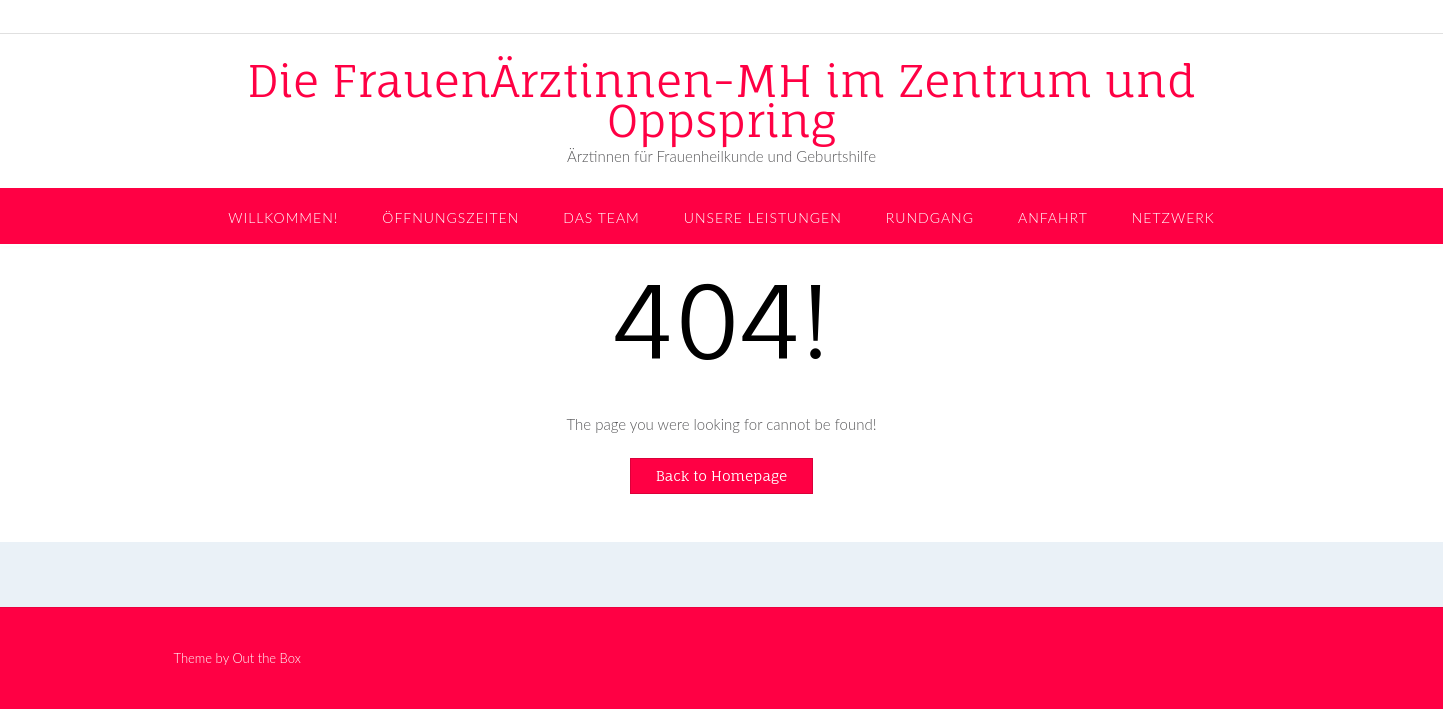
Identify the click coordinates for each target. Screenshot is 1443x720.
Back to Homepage (722, 475)
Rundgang (930, 217)
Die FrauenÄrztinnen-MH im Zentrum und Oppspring (721, 101)
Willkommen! (283, 217)
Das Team (601, 217)
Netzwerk (1173, 217)
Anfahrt (1053, 217)
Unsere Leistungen (763, 217)
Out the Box (266, 658)
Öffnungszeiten (450, 217)
